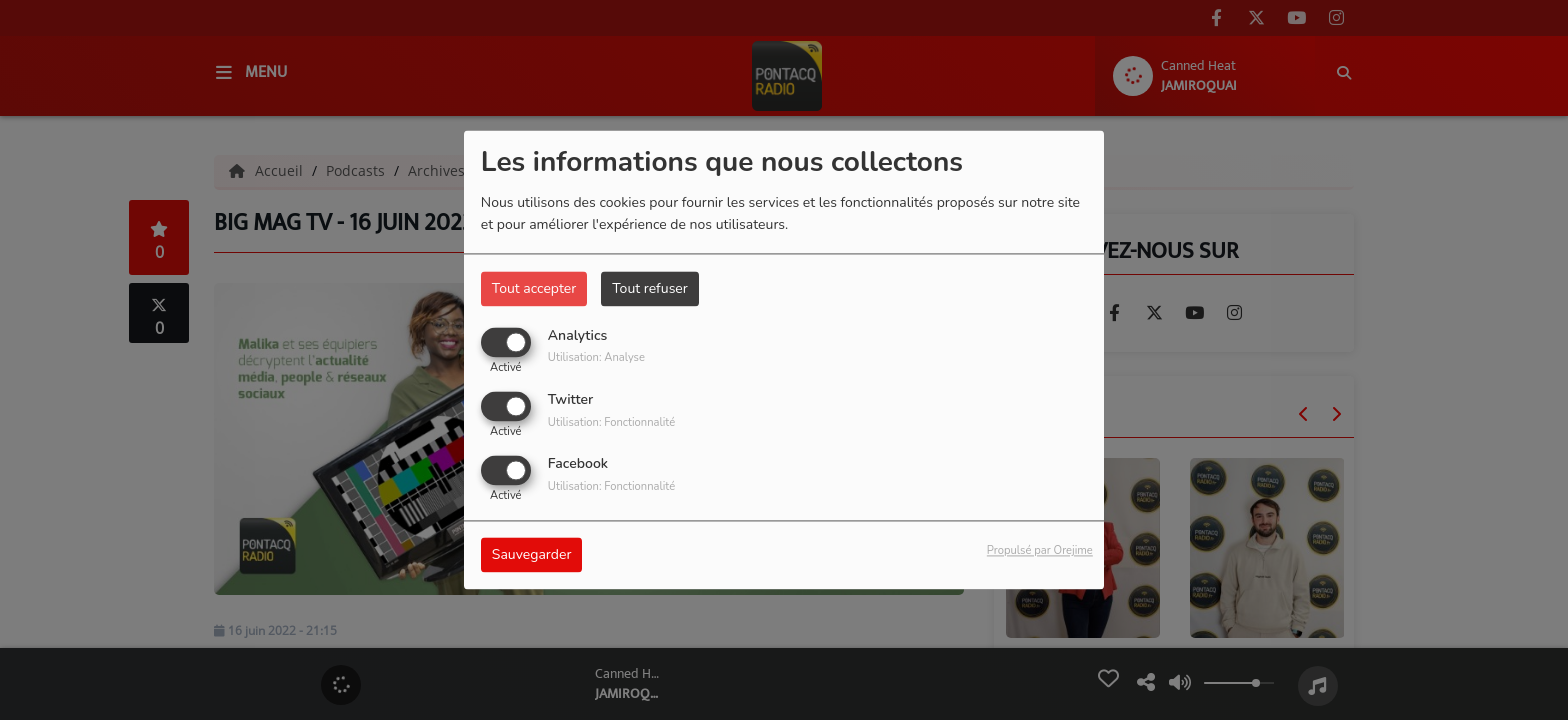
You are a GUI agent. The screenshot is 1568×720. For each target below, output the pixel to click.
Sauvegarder (532, 555)
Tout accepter (534, 288)
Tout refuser (650, 288)
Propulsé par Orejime (1040, 551)
